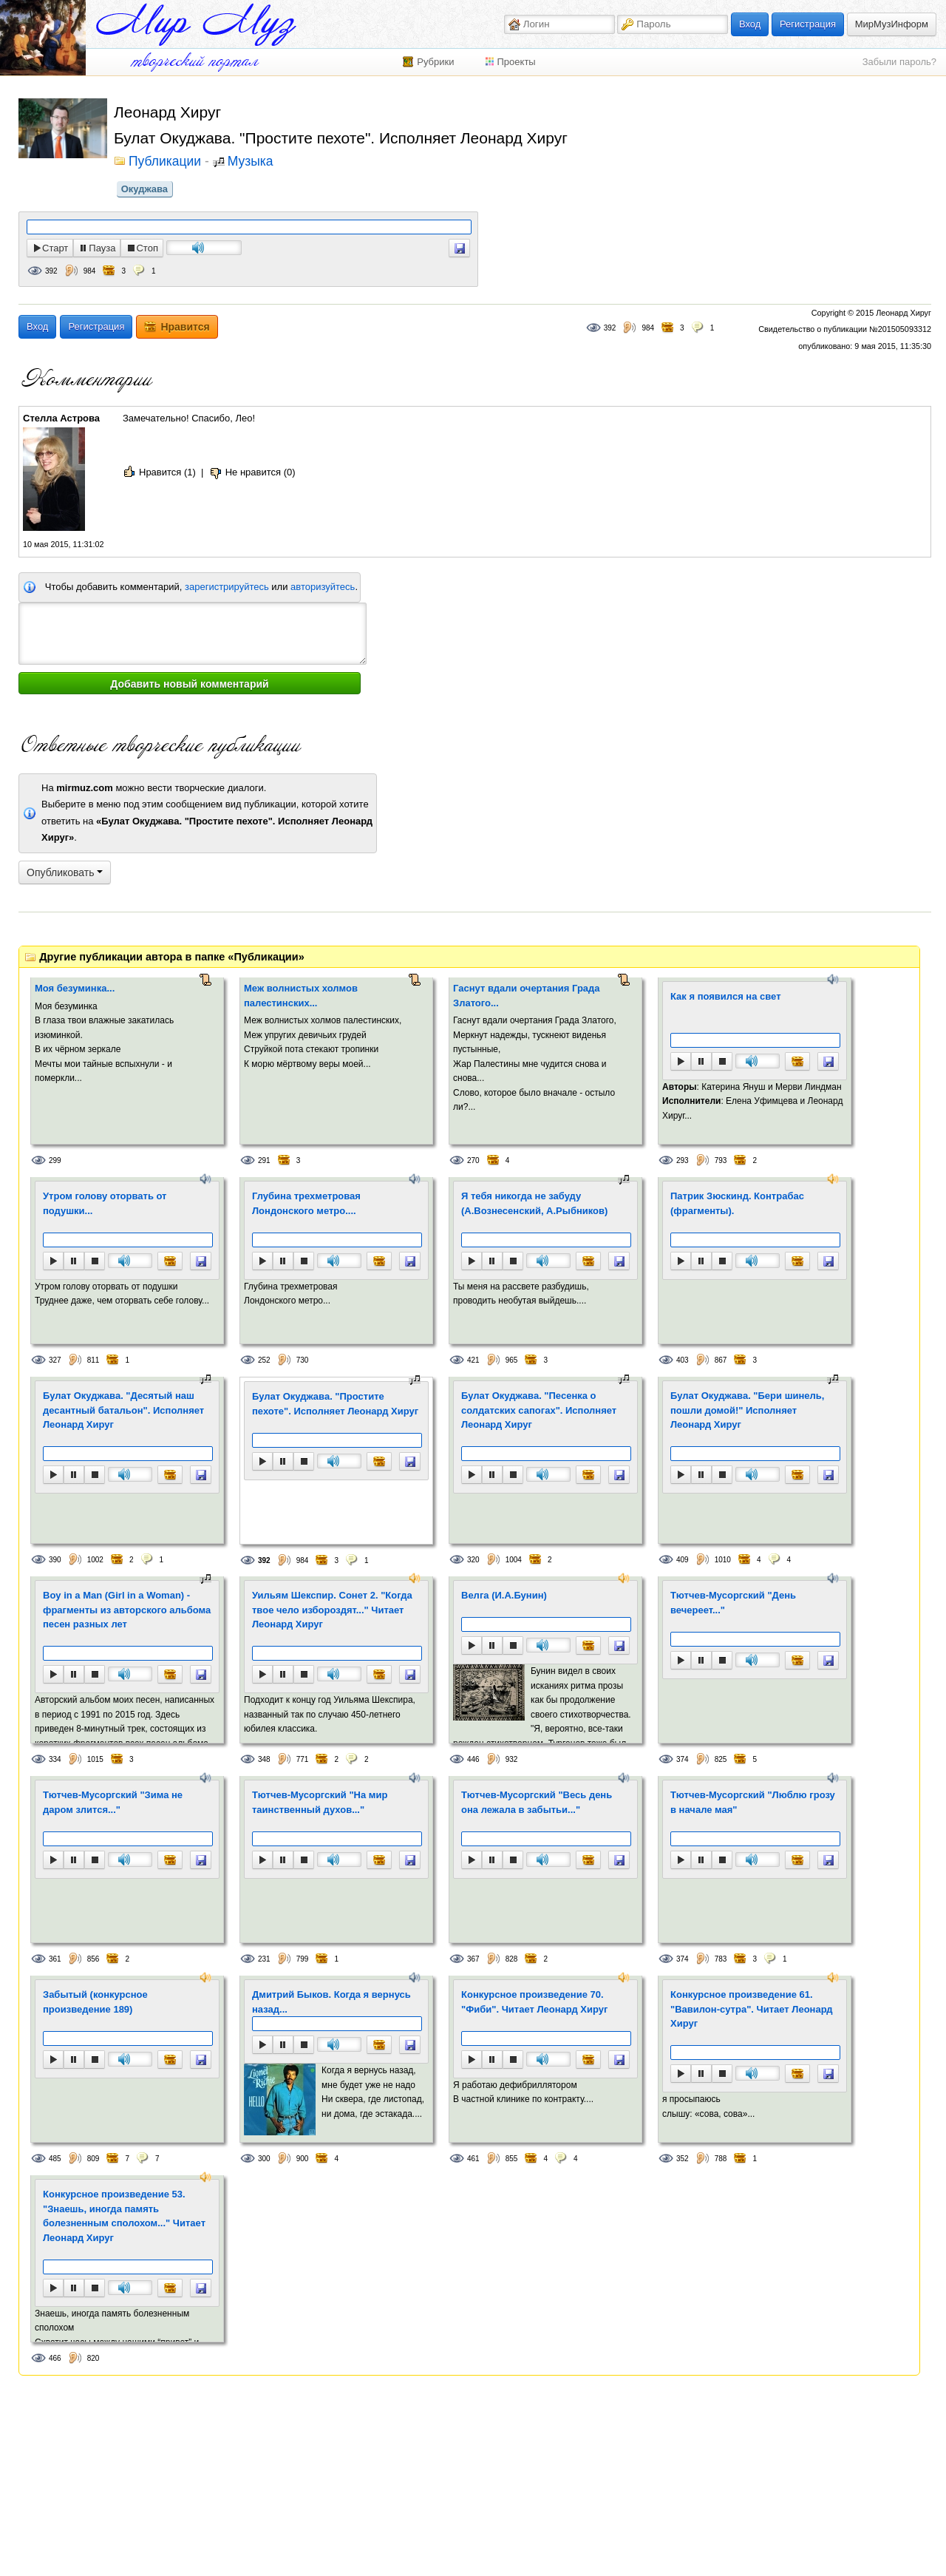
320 (473, 1560)
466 (55, 2358)
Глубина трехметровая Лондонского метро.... (306, 1203)
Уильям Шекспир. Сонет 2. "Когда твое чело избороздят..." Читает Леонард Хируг (332, 1610)
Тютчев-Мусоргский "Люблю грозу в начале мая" (752, 1802)
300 (264, 2159)
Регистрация (808, 24)
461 (473, 2159)
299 (55, 1160)
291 (264, 1160)
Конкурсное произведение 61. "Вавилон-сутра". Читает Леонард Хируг (751, 2009)
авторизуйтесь (322, 586)
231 (264, 1959)
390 (55, 1560)
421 (473, 1360)
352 (682, 2159)
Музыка (250, 162)
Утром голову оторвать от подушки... (105, 1203)
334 (55, 1759)
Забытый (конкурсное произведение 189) (95, 2002)
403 (682, 1360)
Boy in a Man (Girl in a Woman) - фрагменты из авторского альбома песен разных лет (127, 1610)
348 (264, 1759)
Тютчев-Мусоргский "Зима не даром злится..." (113, 1802)
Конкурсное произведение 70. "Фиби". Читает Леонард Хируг (534, 2002)
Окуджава (144, 188)
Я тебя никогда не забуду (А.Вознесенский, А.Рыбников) (534, 1203)
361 (55, 1959)
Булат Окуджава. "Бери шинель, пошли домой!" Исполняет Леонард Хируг (747, 1410)
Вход (749, 24)
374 (682, 1759)
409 (682, 1560)
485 (55, 2159)
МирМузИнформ (891, 24)
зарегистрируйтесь (227, 586)
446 (473, 1759)
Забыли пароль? (899, 61)
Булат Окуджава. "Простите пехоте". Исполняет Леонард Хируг (335, 1404)
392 (51, 271)
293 (682, 1160)
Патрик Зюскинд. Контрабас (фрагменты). (737, 1203)
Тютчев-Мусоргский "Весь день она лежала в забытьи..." (536, 1802)
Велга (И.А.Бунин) (504, 1595)
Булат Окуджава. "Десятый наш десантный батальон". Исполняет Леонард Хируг (123, 1410)
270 (473, 1160)
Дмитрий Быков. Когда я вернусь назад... (331, 2002)
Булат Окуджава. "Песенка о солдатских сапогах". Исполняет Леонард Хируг (538, 1410)
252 (264, 1360)
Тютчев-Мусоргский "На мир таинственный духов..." (319, 1802)
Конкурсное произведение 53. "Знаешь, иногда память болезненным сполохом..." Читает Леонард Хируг (124, 2216)
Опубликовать (65, 872)
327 (55, 1360)
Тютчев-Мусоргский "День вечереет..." (733, 1603)
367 (473, 1959)
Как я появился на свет (725, 996)
